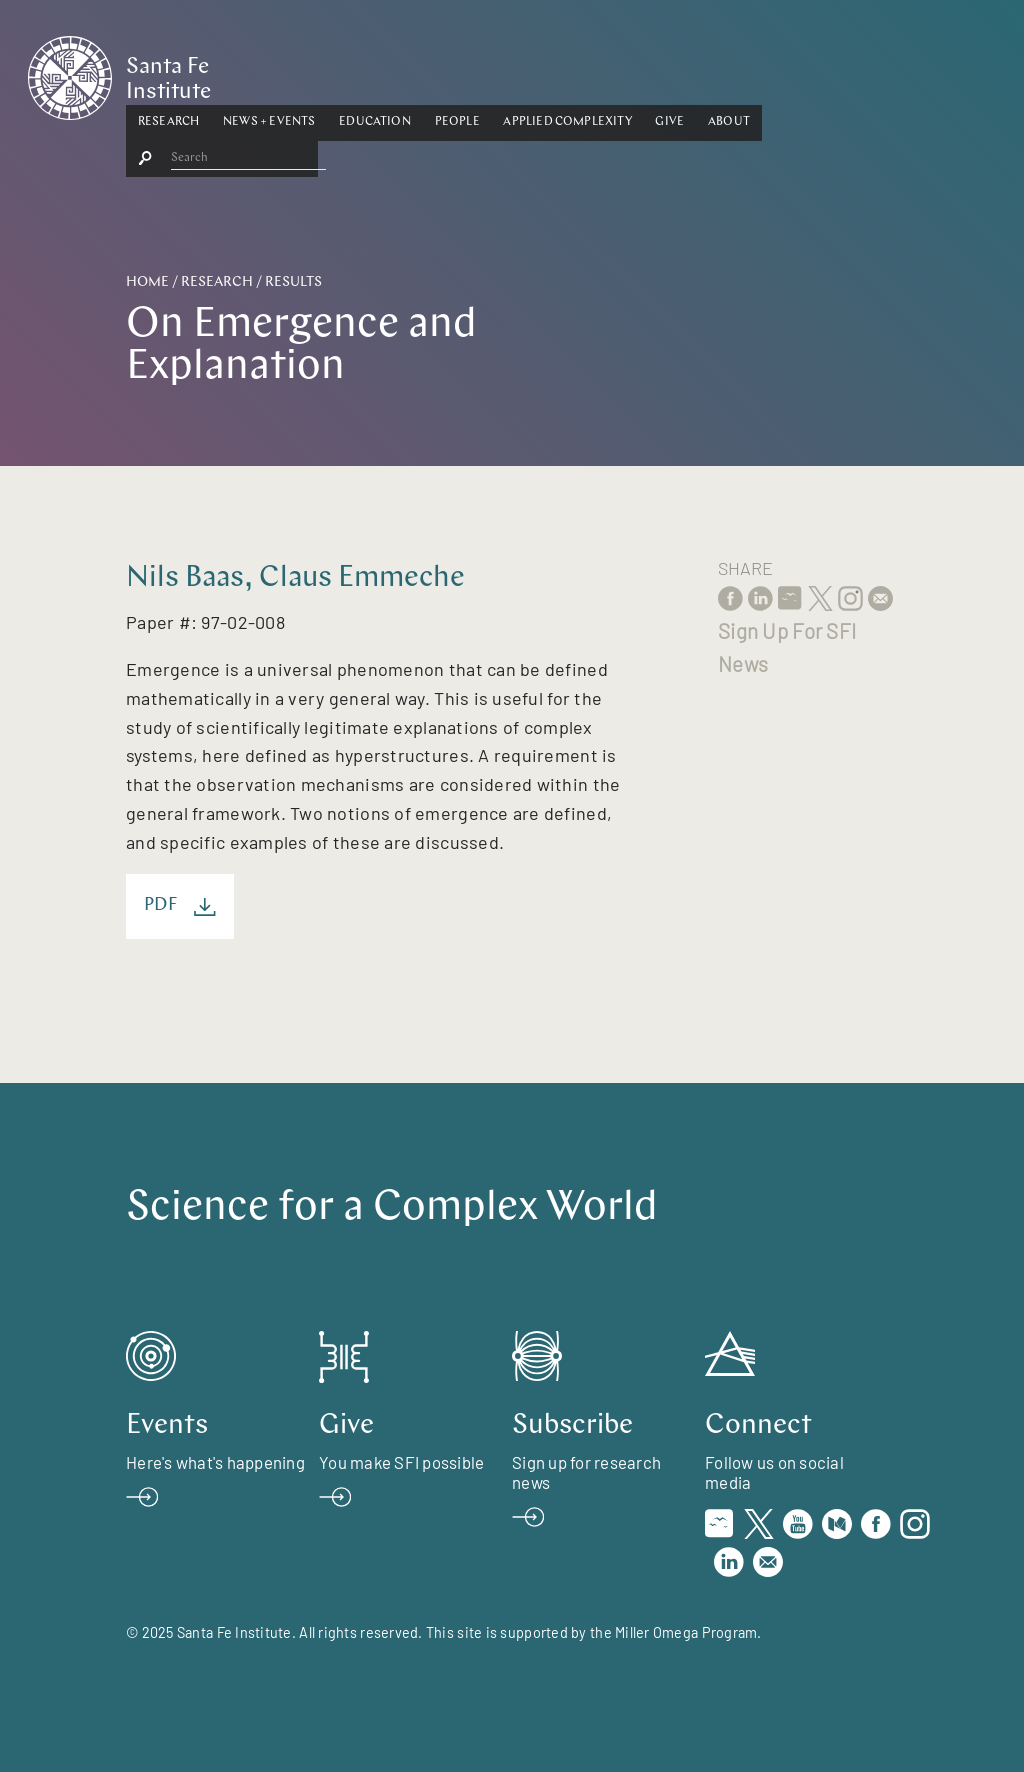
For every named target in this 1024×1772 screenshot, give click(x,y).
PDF (180, 906)
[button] (266, 74)
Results (293, 282)
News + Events (367, 73)
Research (266, 73)
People (555, 73)
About (827, 73)
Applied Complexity (666, 73)
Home (147, 282)
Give (768, 73)
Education (473, 73)
